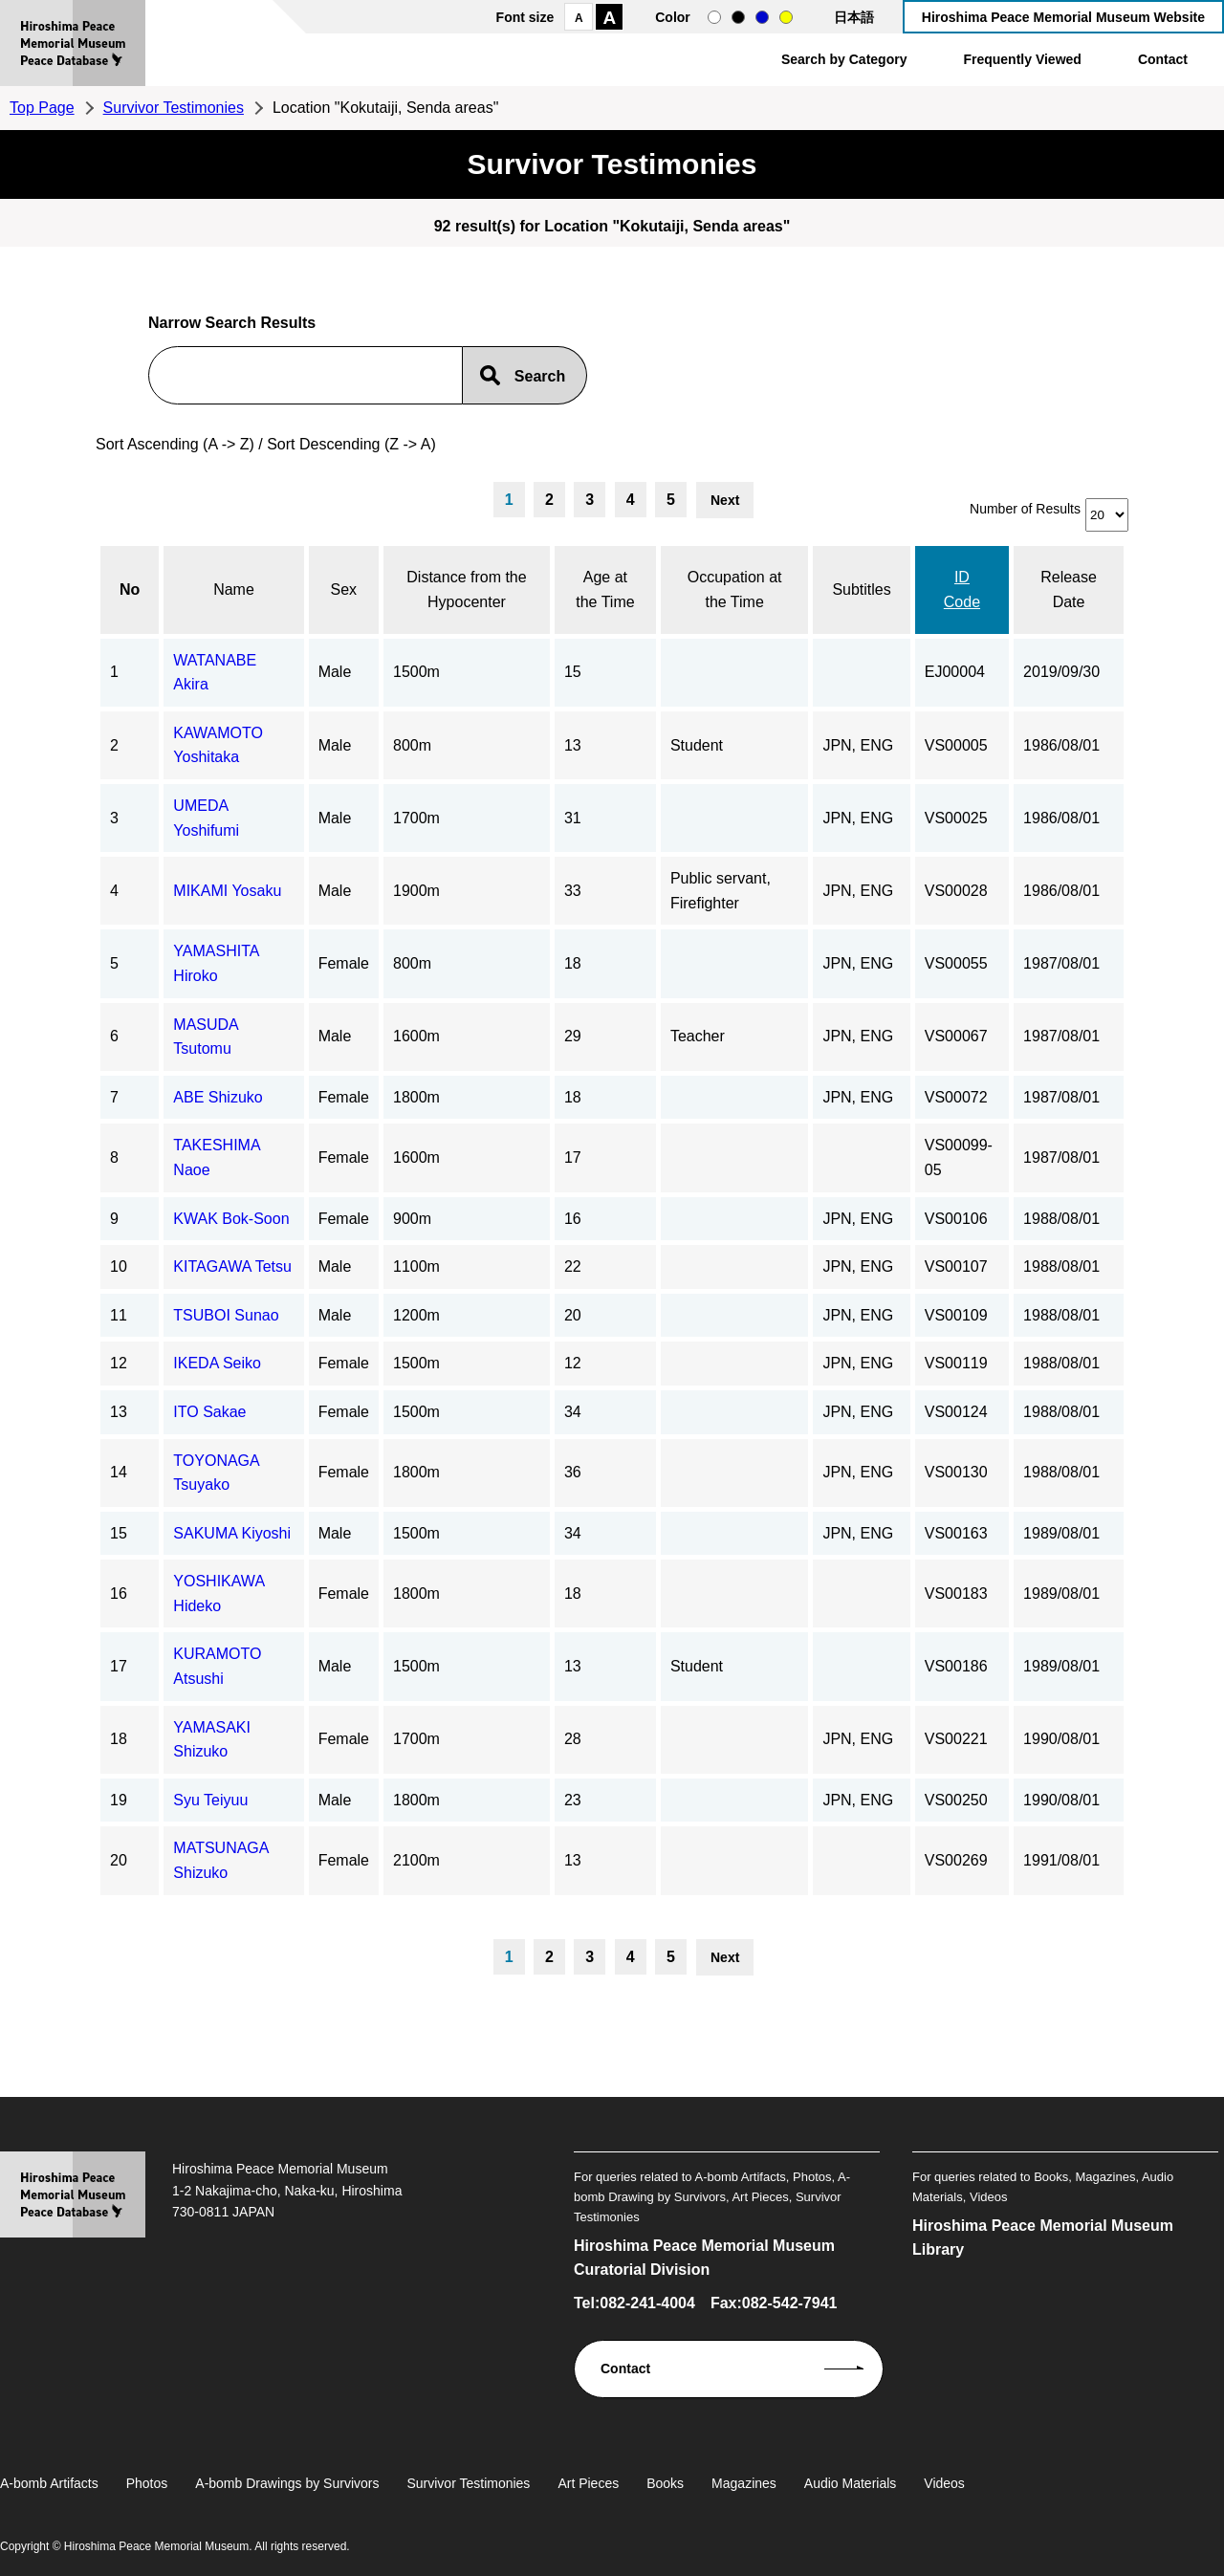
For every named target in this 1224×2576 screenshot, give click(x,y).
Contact (1163, 59)
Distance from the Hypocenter (466, 589)
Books (665, 2483)
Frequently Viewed (1022, 59)
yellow (786, 17)
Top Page (42, 107)
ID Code (962, 589)
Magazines (743, 2483)
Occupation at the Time (735, 589)
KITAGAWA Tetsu (232, 1266)
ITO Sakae (209, 1412)
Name (233, 589)
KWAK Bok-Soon (231, 1219)
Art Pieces (588, 2483)
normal (714, 17)
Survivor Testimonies (173, 107)
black (738, 17)
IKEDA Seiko (217, 1363)
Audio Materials (850, 2483)
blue (762, 17)
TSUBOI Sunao (225, 1315)
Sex (344, 589)
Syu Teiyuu (210, 1800)
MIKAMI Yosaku (227, 891)
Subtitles (861, 589)
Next (724, 500)
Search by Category (844, 59)
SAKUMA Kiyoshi (232, 1533)
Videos (944, 2483)
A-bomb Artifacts (49, 2483)
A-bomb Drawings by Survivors (287, 2483)
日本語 (854, 17)
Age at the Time (605, 589)
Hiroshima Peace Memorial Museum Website (1063, 17)
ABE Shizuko (217, 1097)
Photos (147, 2483)
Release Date (1068, 589)
